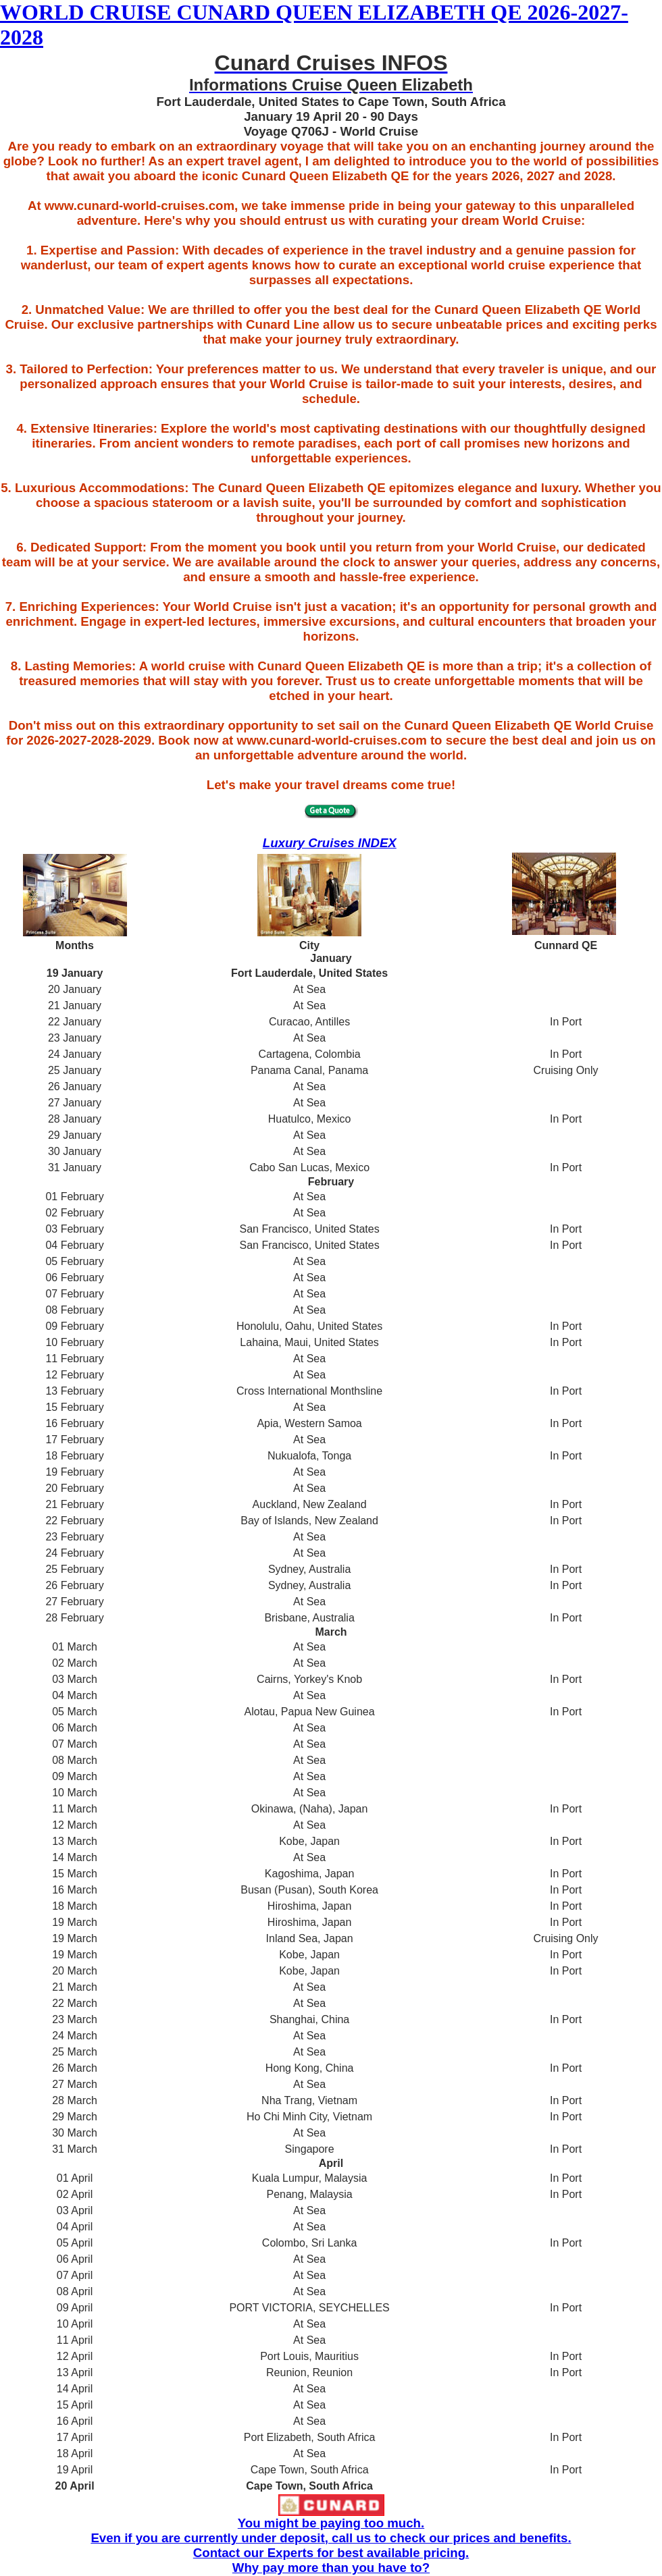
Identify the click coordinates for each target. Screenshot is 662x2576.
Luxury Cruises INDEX (330, 843)
